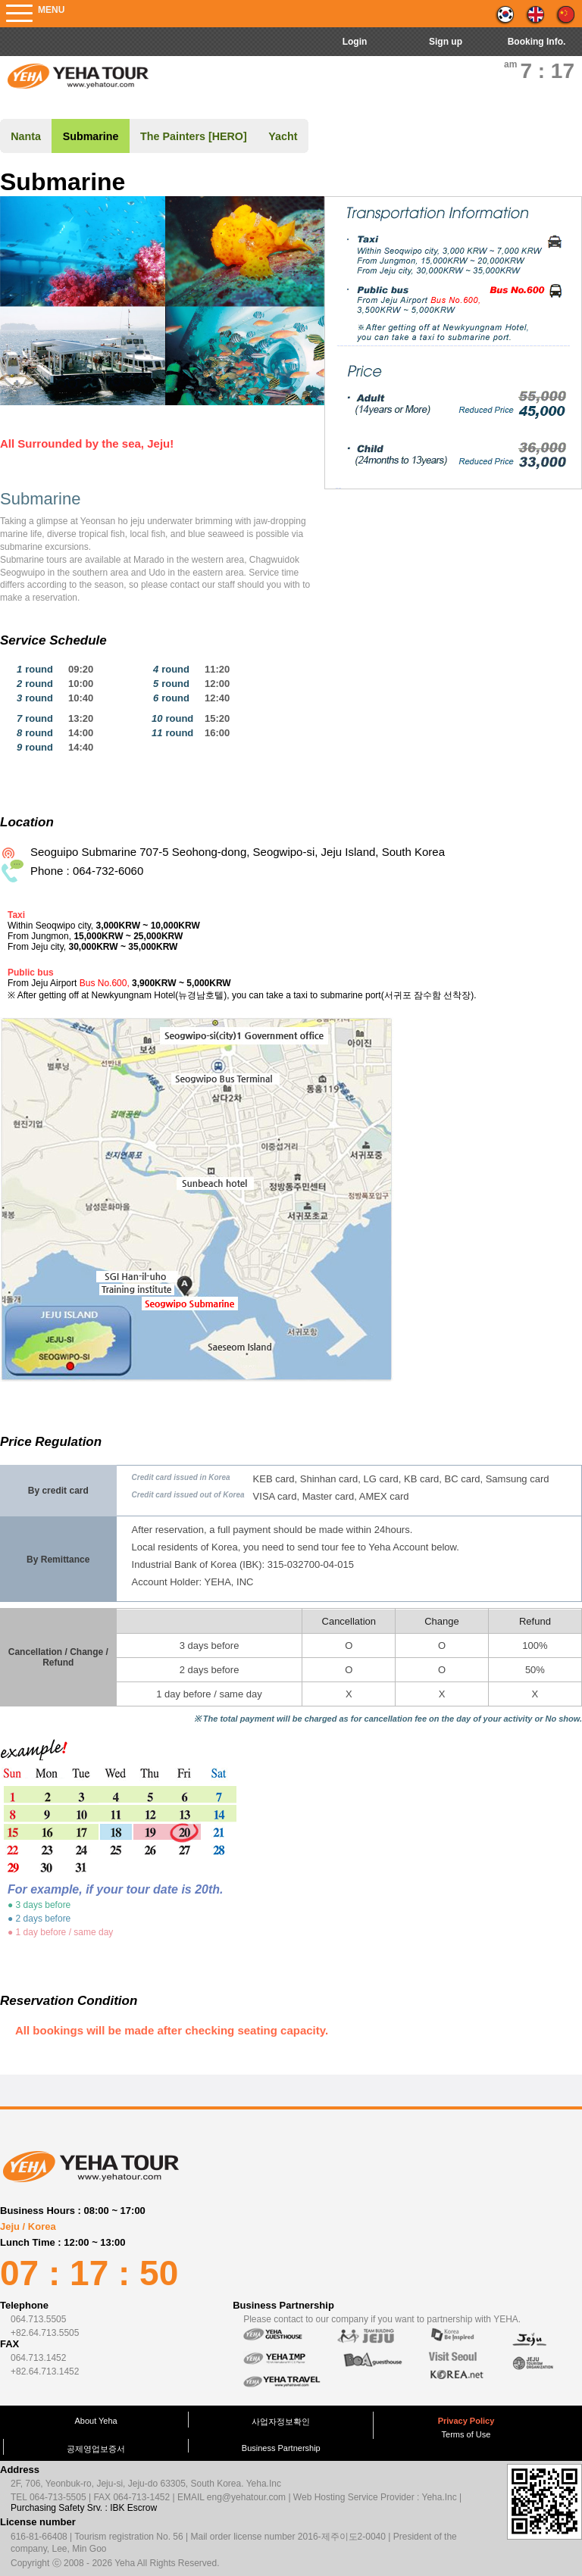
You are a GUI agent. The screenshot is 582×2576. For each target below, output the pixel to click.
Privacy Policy (466, 2420)
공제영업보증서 (96, 2448)
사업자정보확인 (281, 2421)
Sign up (445, 41)
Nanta (26, 136)
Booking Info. (537, 41)
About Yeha (95, 2420)
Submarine (91, 136)
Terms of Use (466, 2434)
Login (355, 41)
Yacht (282, 136)
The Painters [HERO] (193, 136)
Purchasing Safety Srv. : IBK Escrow (84, 2508)
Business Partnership (281, 2448)
